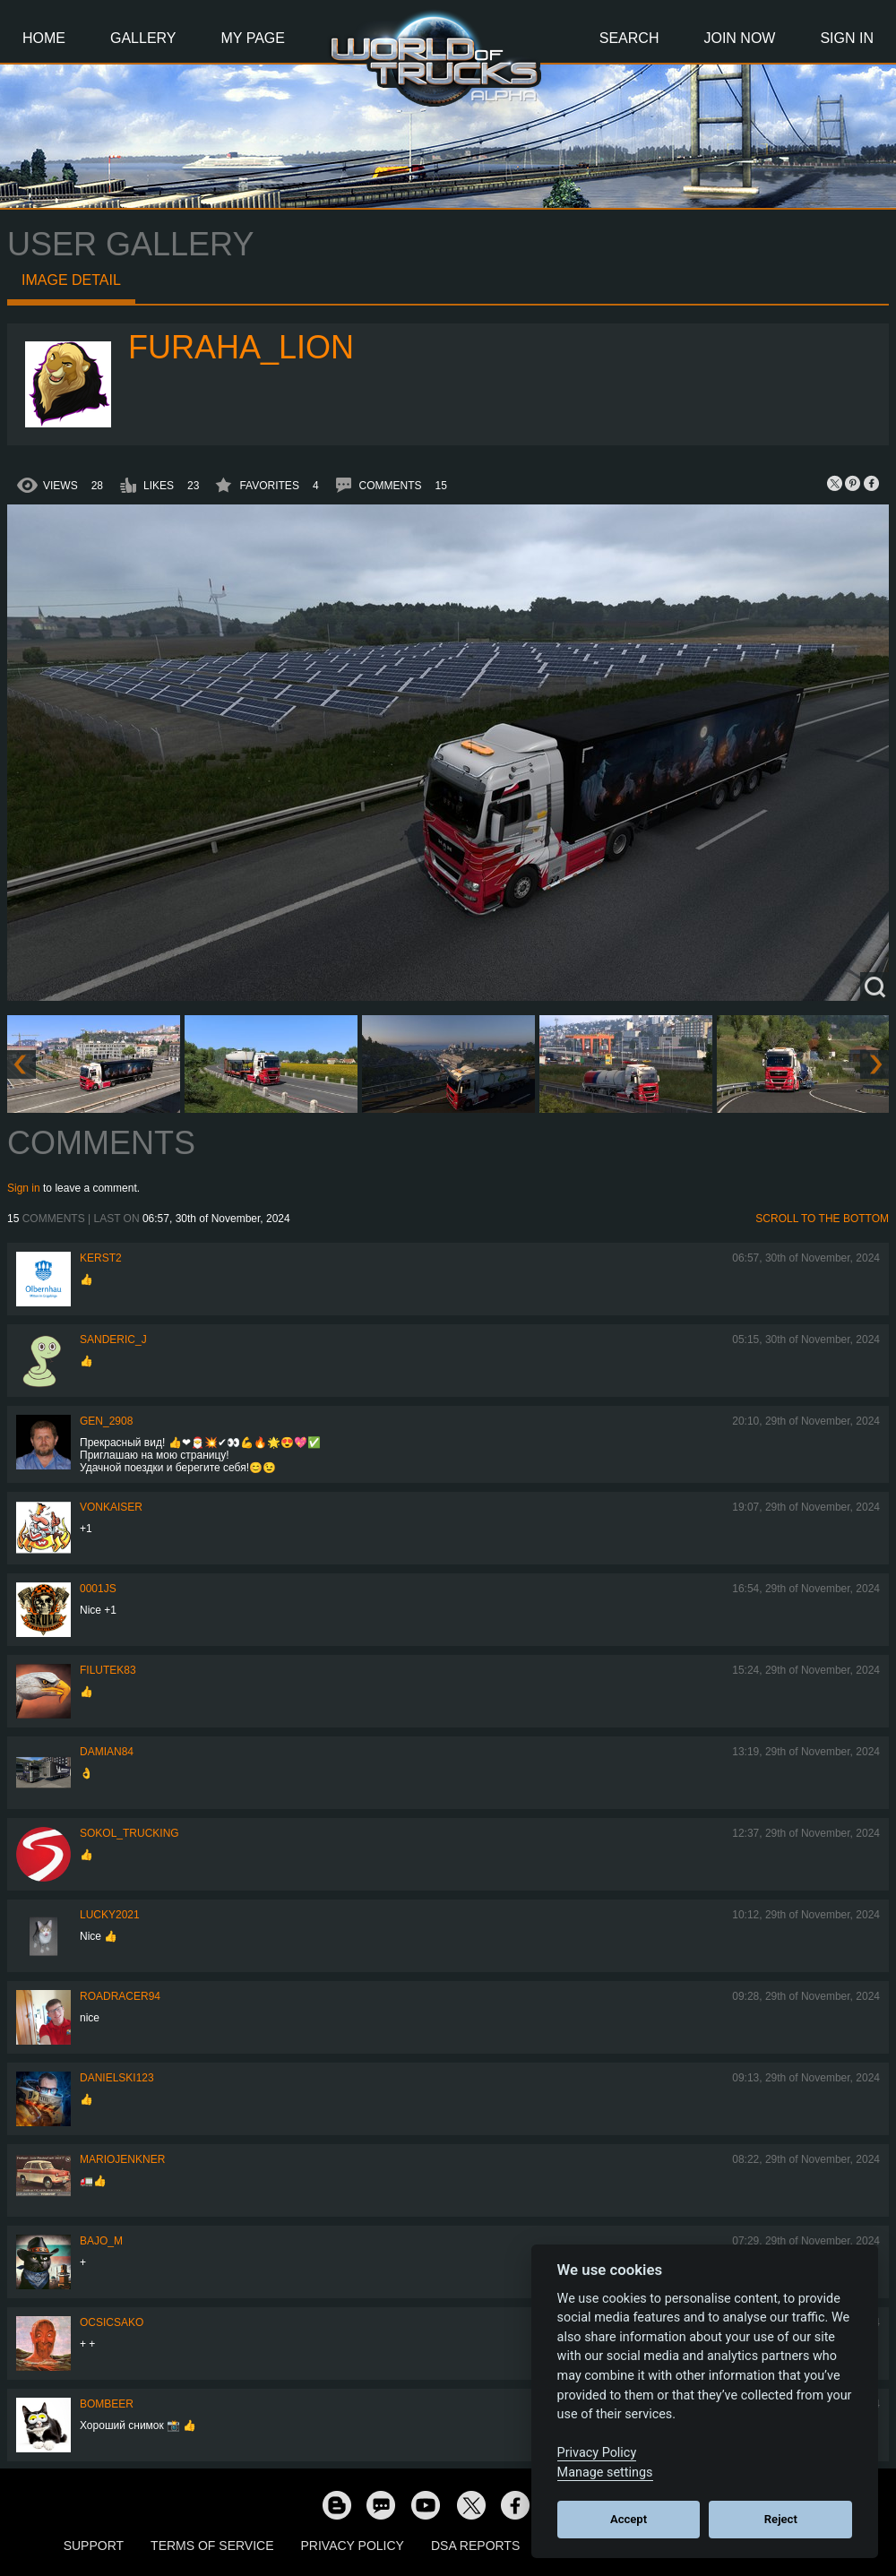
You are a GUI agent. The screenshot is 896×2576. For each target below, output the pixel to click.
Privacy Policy (352, 2545)
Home (43, 38)
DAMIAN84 (107, 1751)
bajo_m (101, 2241)
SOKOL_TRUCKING (129, 1833)
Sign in (23, 1188)
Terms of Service (212, 2545)
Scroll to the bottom (822, 1218)
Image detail (71, 280)
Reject (780, 2519)
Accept (628, 2519)
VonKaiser (111, 1507)
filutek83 (108, 1670)
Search (629, 38)
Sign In (847, 38)
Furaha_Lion (241, 347)
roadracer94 (120, 1996)
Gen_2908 (106, 1421)
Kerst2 (101, 1258)
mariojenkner (122, 2159)
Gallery (143, 38)
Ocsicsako (111, 2322)
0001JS (98, 1588)
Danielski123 (117, 2078)
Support (94, 2545)
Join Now (739, 38)
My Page (253, 38)
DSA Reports (475, 2545)
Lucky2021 (110, 1914)
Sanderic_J (113, 1339)
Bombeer (107, 2404)
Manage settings (605, 2472)
